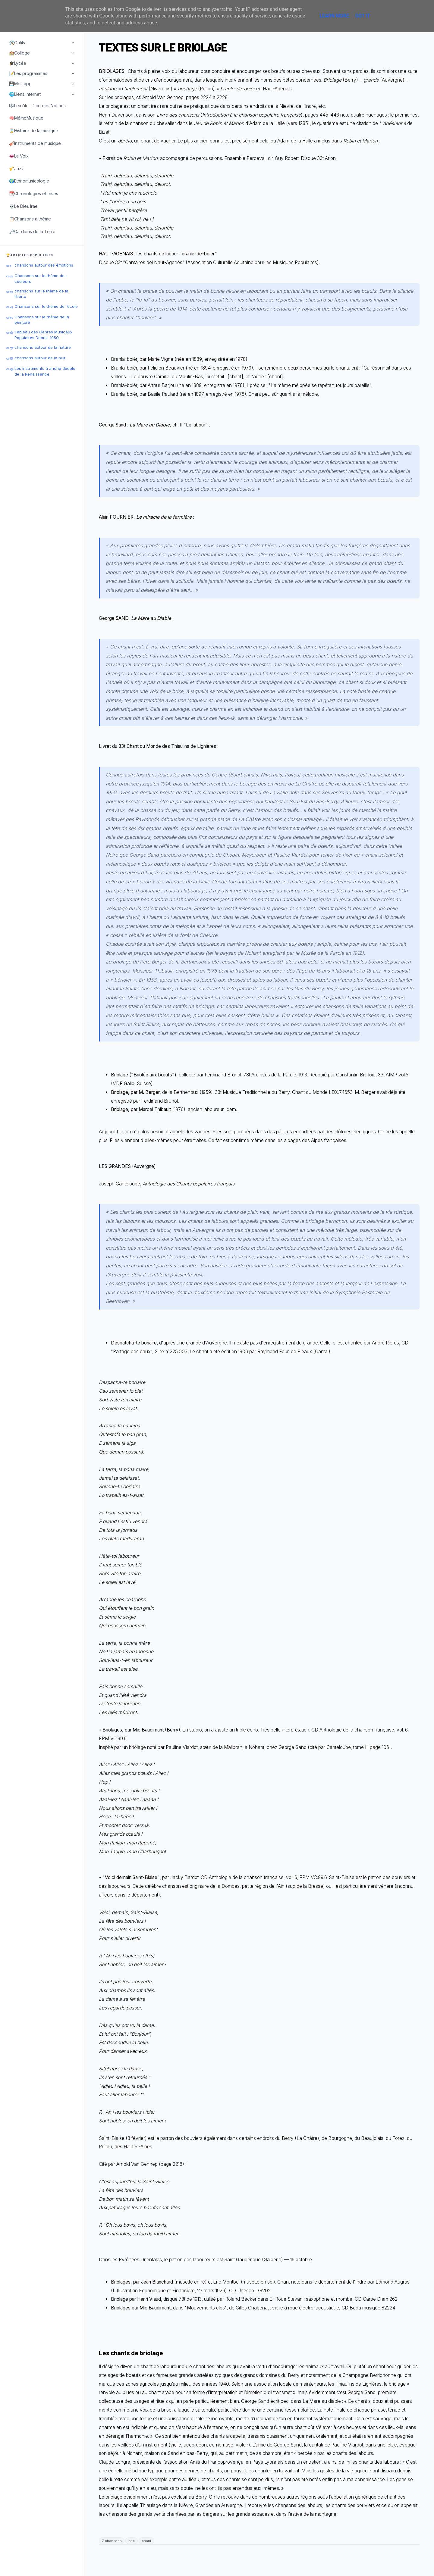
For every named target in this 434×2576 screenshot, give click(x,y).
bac (131, 2541)
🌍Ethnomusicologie (29, 180)
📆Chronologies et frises (33, 193)
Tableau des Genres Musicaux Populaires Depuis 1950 (43, 334)
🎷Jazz (16, 168)
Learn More (334, 16)
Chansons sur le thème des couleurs (40, 278)
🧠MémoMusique (26, 117)
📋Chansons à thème (30, 218)
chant (146, 2541)
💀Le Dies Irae (23, 206)
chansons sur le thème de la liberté (41, 294)
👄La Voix (19, 155)
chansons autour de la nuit (39, 357)
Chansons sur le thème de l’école (46, 306)
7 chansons (111, 2541)
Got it (362, 16)
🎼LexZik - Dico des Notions (37, 105)
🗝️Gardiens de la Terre (32, 231)
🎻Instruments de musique (35, 143)
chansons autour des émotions (43, 265)
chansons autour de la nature (42, 347)
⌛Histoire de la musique (33, 130)
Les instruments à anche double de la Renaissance (44, 371)
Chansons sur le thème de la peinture (41, 319)
